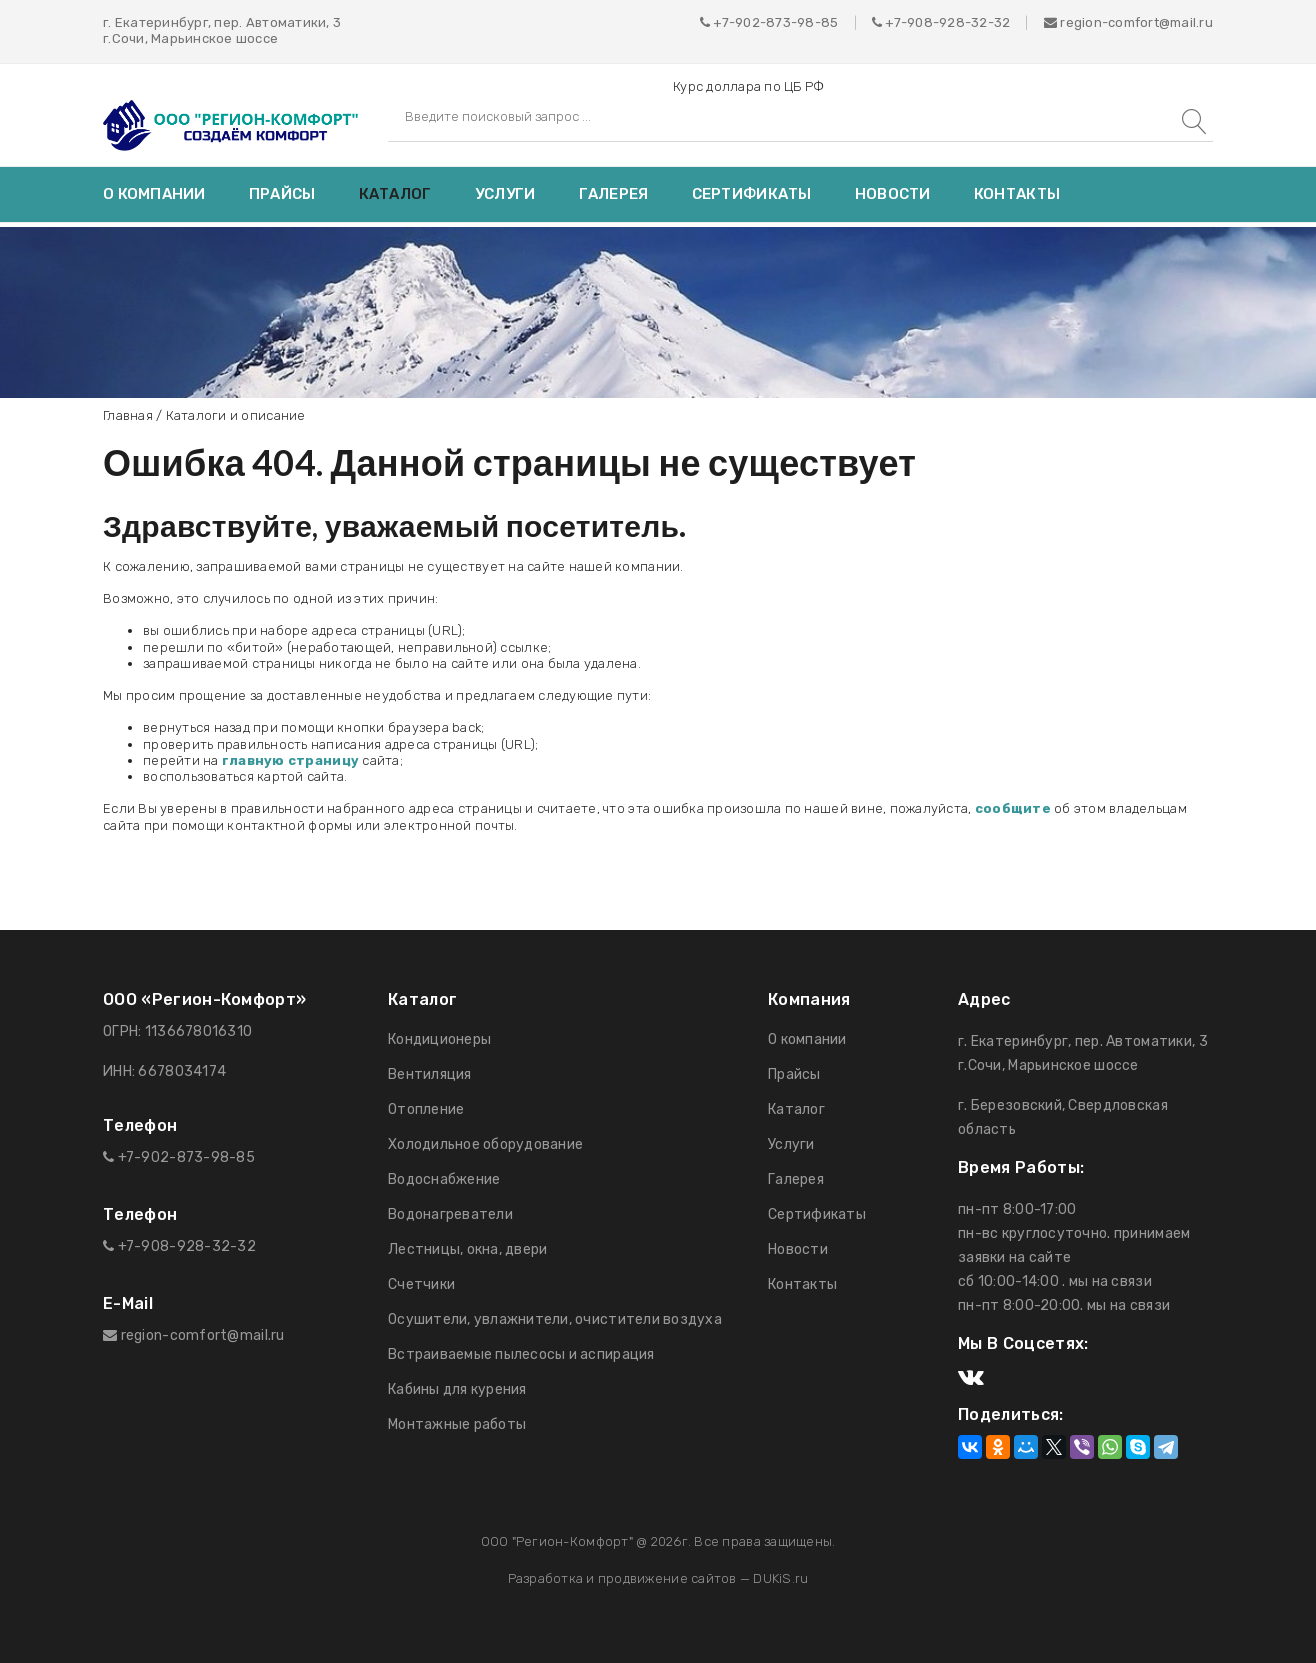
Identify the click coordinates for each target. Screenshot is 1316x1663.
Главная (128, 415)
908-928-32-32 (958, 22)
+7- (896, 22)
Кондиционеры (439, 1039)
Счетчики (421, 1284)
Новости (893, 194)
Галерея (614, 194)
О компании (154, 194)
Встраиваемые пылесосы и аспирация (521, 1354)
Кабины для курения (457, 1389)
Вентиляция (430, 1074)
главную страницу (290, 760)
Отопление (426, 1109)
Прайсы (282, 194)
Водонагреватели (450, 1214)
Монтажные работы (457, 1424)
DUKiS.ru (780, 1578)
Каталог (395, 194)
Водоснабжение (444, 1179)
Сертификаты (752, 194)
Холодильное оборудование (485, 1144)
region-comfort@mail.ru (1128, 22)
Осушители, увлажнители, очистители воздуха (555, 1319)
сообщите (1013, 808)
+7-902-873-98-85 (775, 22)
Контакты (1017, 194)
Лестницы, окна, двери (467, 1249)
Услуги (505, 194)
